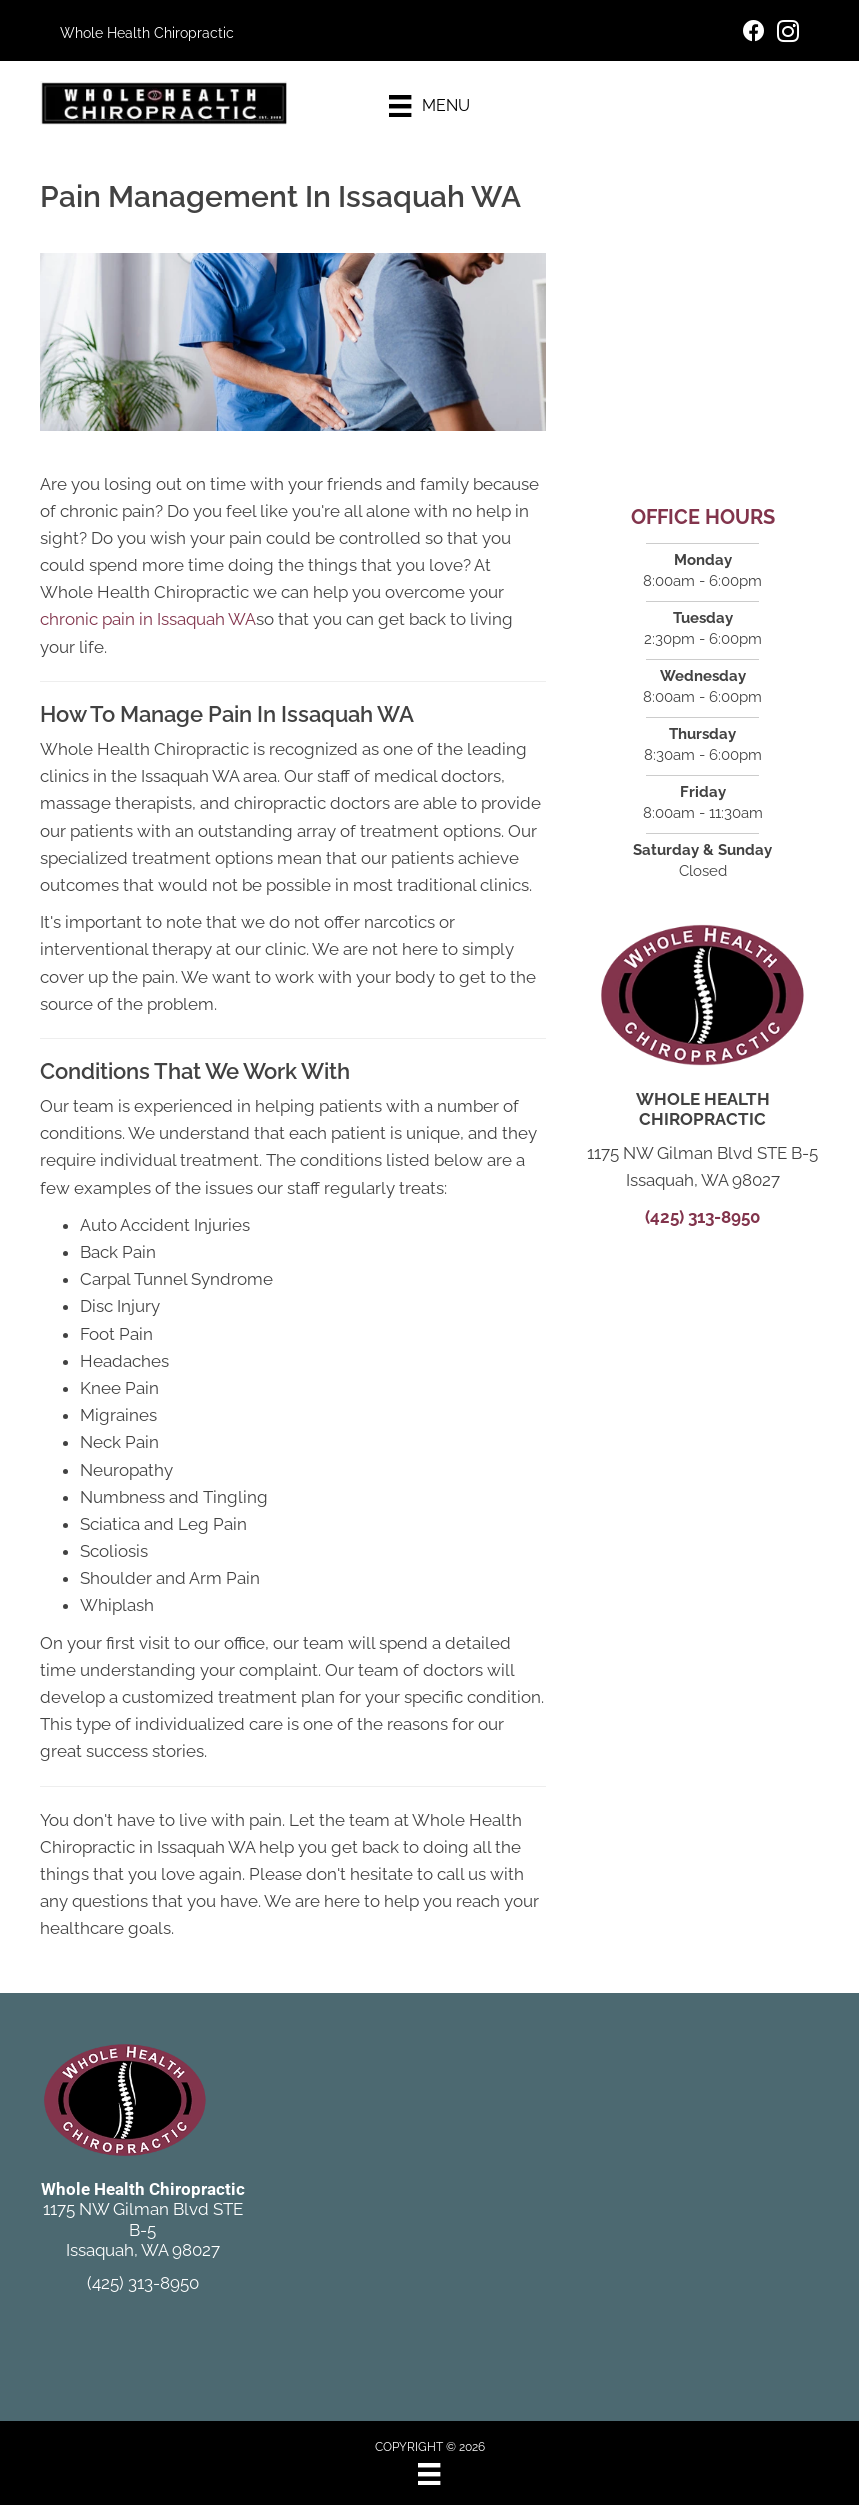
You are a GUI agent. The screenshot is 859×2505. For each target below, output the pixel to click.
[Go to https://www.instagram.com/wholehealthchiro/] (788, 34)
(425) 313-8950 (702, 1217)
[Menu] (429, 106)
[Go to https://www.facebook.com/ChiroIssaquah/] (754, 33)
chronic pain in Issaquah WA (148, 619)
